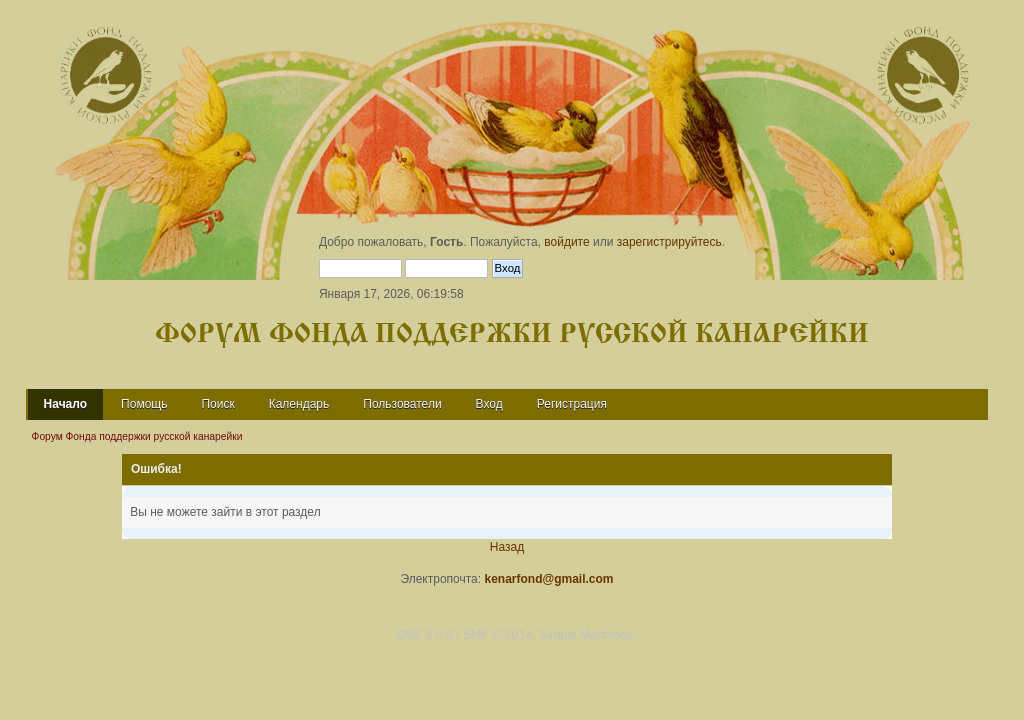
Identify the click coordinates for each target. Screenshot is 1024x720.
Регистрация (572, 404)
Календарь (299, 404)
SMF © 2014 (497, 635)
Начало (65, 404)
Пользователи (402, 404)
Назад (507, 547)
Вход (489, 404)
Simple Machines (586, 635)
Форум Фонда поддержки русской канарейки (512, 334)
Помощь (144, 404)
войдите (566, 242)
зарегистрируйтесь (669, 242)
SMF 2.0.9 (424, 635)
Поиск (217, 404)
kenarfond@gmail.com (548, 579)
